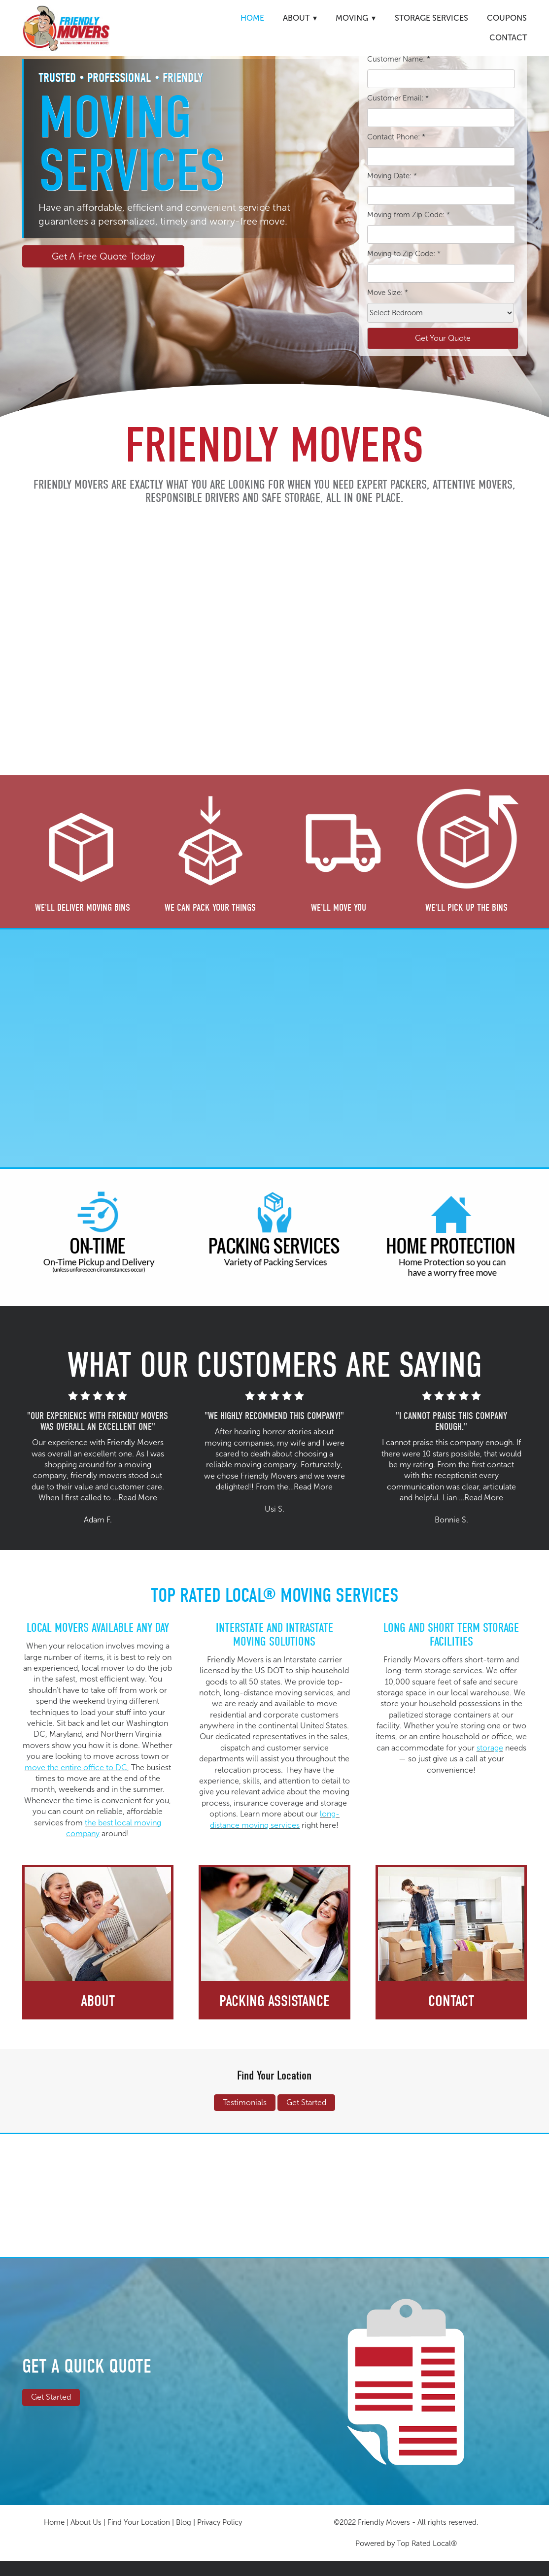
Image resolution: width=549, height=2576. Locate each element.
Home (252, 18)
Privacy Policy (219, 2522)
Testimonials (245, 2102)
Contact (508, 37)
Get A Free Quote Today (103, 256)
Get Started (306, 2102)
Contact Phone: (396, 137)
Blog (183, 2522)
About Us (86, 2522)
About (98, 2001)
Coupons (507, 18)
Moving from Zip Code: (408, 215)
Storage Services (431, 18)
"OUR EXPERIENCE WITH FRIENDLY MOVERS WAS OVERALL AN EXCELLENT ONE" (97, 1421)
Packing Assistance (274, 2001)
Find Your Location (274, 2075)
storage (490, 1748)
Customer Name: (398, 59)
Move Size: (387, 293)
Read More (137, 1497)
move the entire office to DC (76, 1767)
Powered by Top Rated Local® (406, 2543)
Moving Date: (392, 176)
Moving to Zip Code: (404, 254)
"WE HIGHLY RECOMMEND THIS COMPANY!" (274, 1415)
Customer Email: (398, 98)
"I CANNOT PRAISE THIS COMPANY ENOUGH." (451, 1421)
